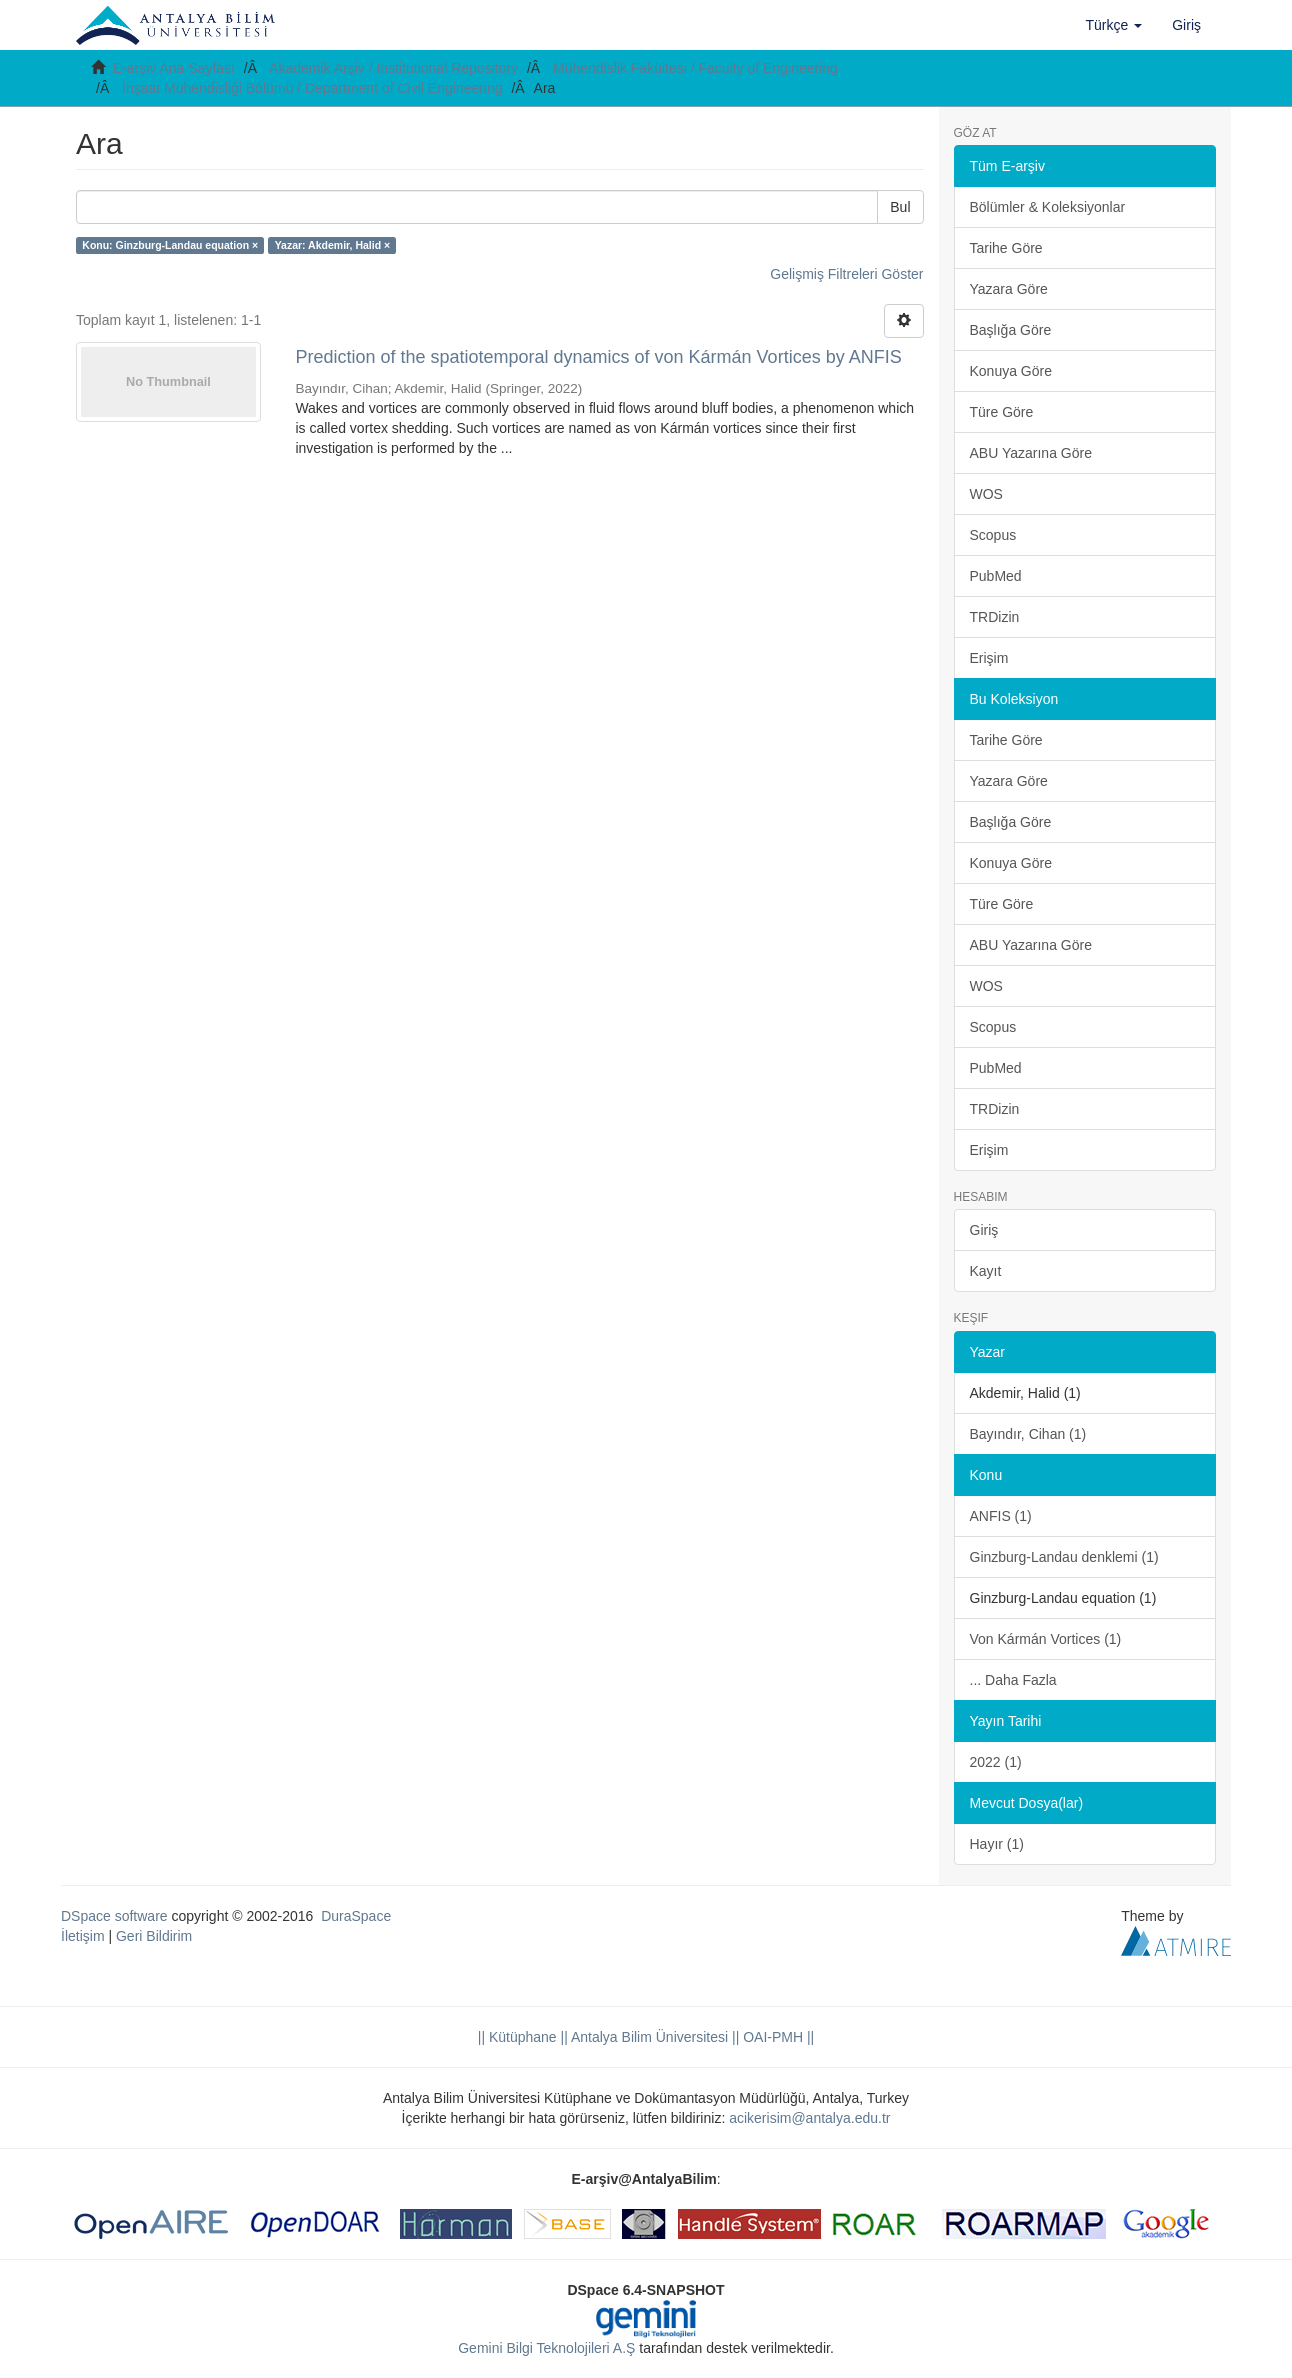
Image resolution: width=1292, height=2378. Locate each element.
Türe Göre (1002, 412)
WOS (986, 494)
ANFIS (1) (1001, 1516)
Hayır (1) (997, 1844)
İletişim (83, 1936)
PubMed (996, 576)
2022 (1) (996, 1762)
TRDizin (995, 617)
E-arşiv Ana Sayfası (174, 68)
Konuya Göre (1011, 371)
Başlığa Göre (1011, 330)
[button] (1114, 25)
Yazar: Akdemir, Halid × (332, 245)
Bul (900, 207)
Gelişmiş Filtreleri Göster (846, 274)
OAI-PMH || (776, 2037)
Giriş (984, 1230)
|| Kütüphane (517, 2037)
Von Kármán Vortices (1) (1046, 1639)
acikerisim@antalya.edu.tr (809, 2118)
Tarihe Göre (1006, 248)
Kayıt (986, 1271)
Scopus (993, 535)
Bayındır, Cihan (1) (1028, 1434)
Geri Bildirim (154, 1936)
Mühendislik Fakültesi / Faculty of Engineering (695, 68)
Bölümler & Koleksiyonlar (1048, 207)
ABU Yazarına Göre (1031, 453)
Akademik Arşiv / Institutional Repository (393, 68)
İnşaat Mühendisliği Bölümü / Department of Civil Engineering (312, 88)
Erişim (989, 658)
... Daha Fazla (1013, 1680)
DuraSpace (356, 1916)
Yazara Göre (1009, 289)
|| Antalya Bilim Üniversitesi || (648, 2037)
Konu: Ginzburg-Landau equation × (170, 245)
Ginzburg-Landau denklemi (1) (1064, 1557)
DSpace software (114, 1916)
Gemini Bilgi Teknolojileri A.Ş (546, 2348)
